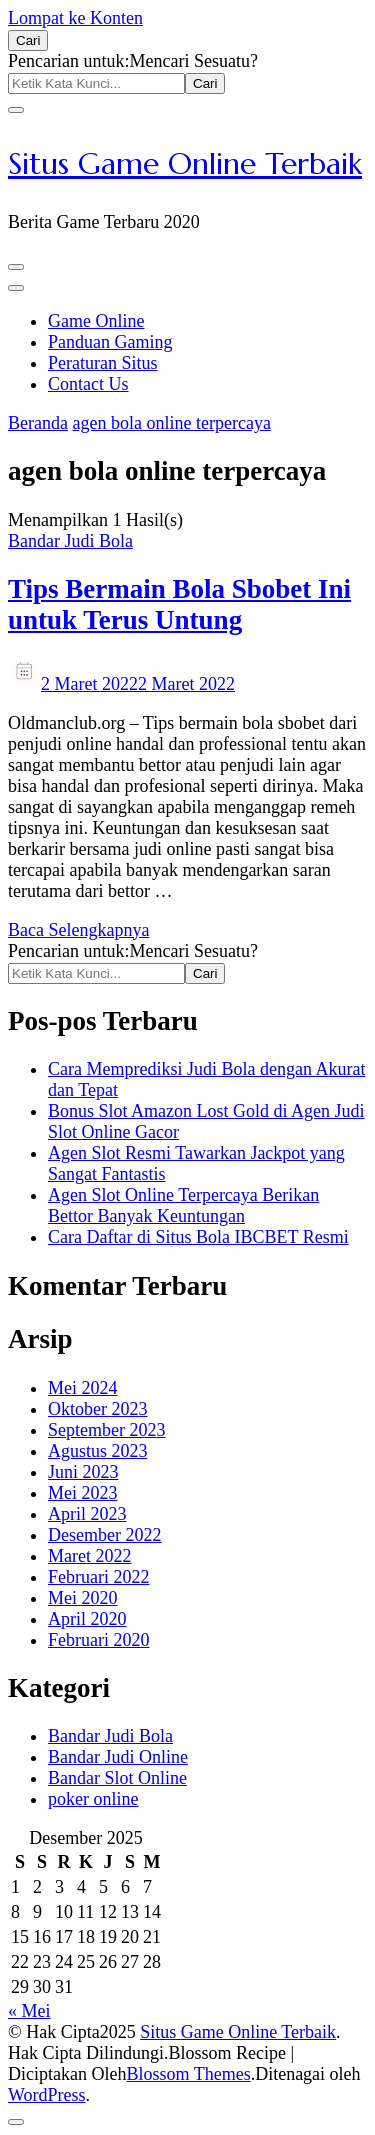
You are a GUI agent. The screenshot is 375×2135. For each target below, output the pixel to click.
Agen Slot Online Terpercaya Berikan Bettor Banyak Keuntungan (183, 1205)
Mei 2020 (83, 1598)
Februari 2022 (98, 1577)
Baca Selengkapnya (78, 930)
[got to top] (16, 2122)
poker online (93, 1799)
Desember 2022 (104, 1535)
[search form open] (28, 40)
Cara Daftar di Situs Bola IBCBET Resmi (198, 1237)
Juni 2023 (83, 1472)
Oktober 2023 (97, 1409)
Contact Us (88, 384)
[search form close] (16, 110)
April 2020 (87, 1619)
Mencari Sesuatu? (193, 61)
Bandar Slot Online (117, 1778)
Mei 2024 (83, 1388)
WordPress (47, 2095)
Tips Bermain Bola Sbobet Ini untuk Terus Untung (179, 604)
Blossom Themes (188, 2074)
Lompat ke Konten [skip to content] (75, 18)
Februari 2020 (98, 1640)
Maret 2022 (89, 1556)
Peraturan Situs (103, 363)
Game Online (96, 321)
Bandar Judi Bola (70, 541)
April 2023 (87, 1514)
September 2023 (106, 1430)
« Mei (29, 2011)
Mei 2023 (83, 1493)
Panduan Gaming (110, 342)
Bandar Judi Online (118, 1757)
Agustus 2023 (98, 1451)
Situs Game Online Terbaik (185, 163)
